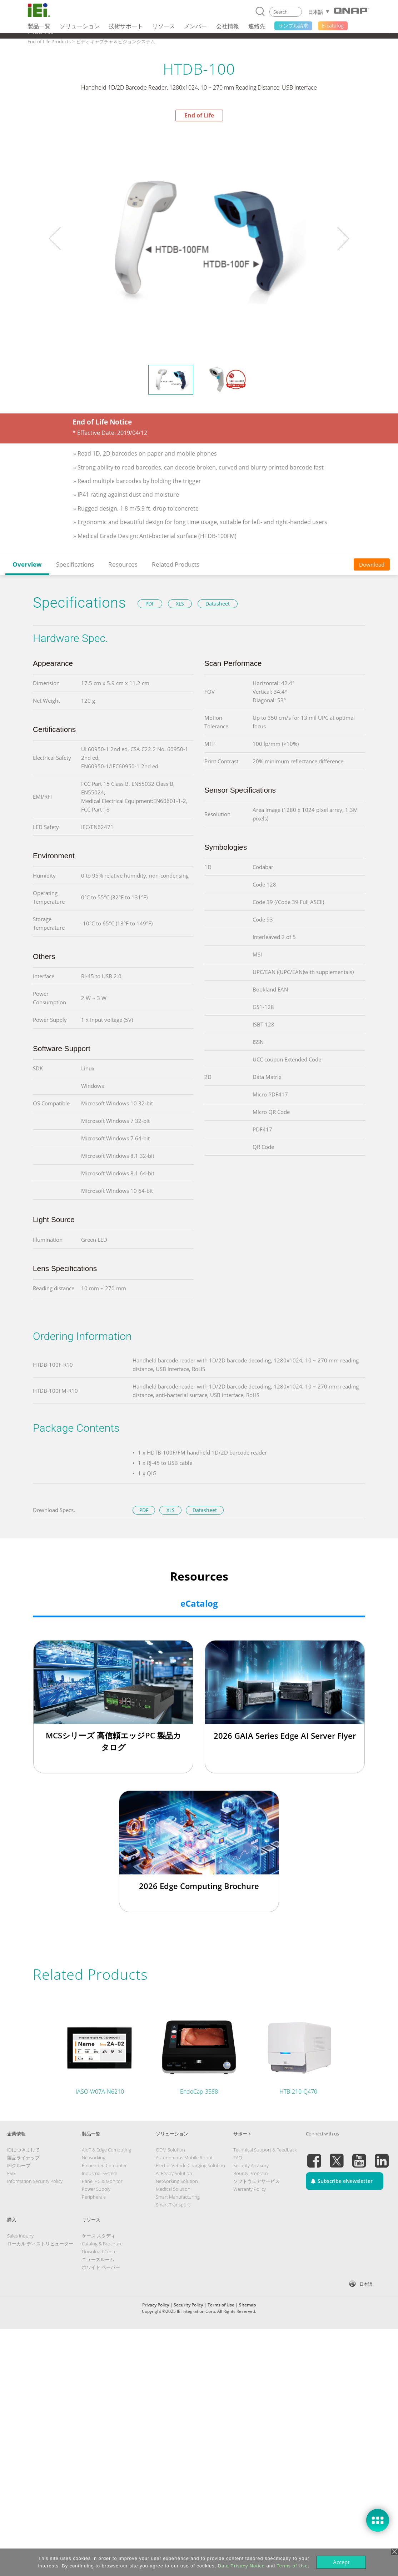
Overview (27, 564)
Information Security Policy (35, 2181)
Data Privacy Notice (241, 2566)
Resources (123, 564)
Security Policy (188, 2305)
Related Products (175, 564)
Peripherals (94, 2197)
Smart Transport (173, 2204)
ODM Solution (170, 2149)
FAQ (237, 2157)
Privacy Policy (155, 2305)
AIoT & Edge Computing (106, 2149)
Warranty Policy (249, 2189)
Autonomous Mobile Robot (184, 2157)
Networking (93, 2157)
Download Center (100, 2251)
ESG (11, 2173)
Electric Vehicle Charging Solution (190, 2165)
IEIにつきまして (23, 2149)
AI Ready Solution (174, 2173)
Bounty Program (250, 2173)
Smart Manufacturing (178, 2197)
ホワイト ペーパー (101, 2267)
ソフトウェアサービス (256, 2181)
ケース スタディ (98, 2236)
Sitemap (247, 2305)
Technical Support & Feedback (265, 2149)
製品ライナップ (23, 2157)
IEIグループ (18, 2165)
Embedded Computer (104, 2165)
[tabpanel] (199, 239)
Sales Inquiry (20, 2236)
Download (371, 564)
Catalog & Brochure (102, 2243)
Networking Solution (177, 2181)
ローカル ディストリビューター (40, 2243)
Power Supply (96, 2189)
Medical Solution (173, 2189)
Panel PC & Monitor (102, 2181)
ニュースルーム (98, 2259)
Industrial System (99, 2173)
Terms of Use (221, 2305)
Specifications (75, 564)
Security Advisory (251, 2165)
